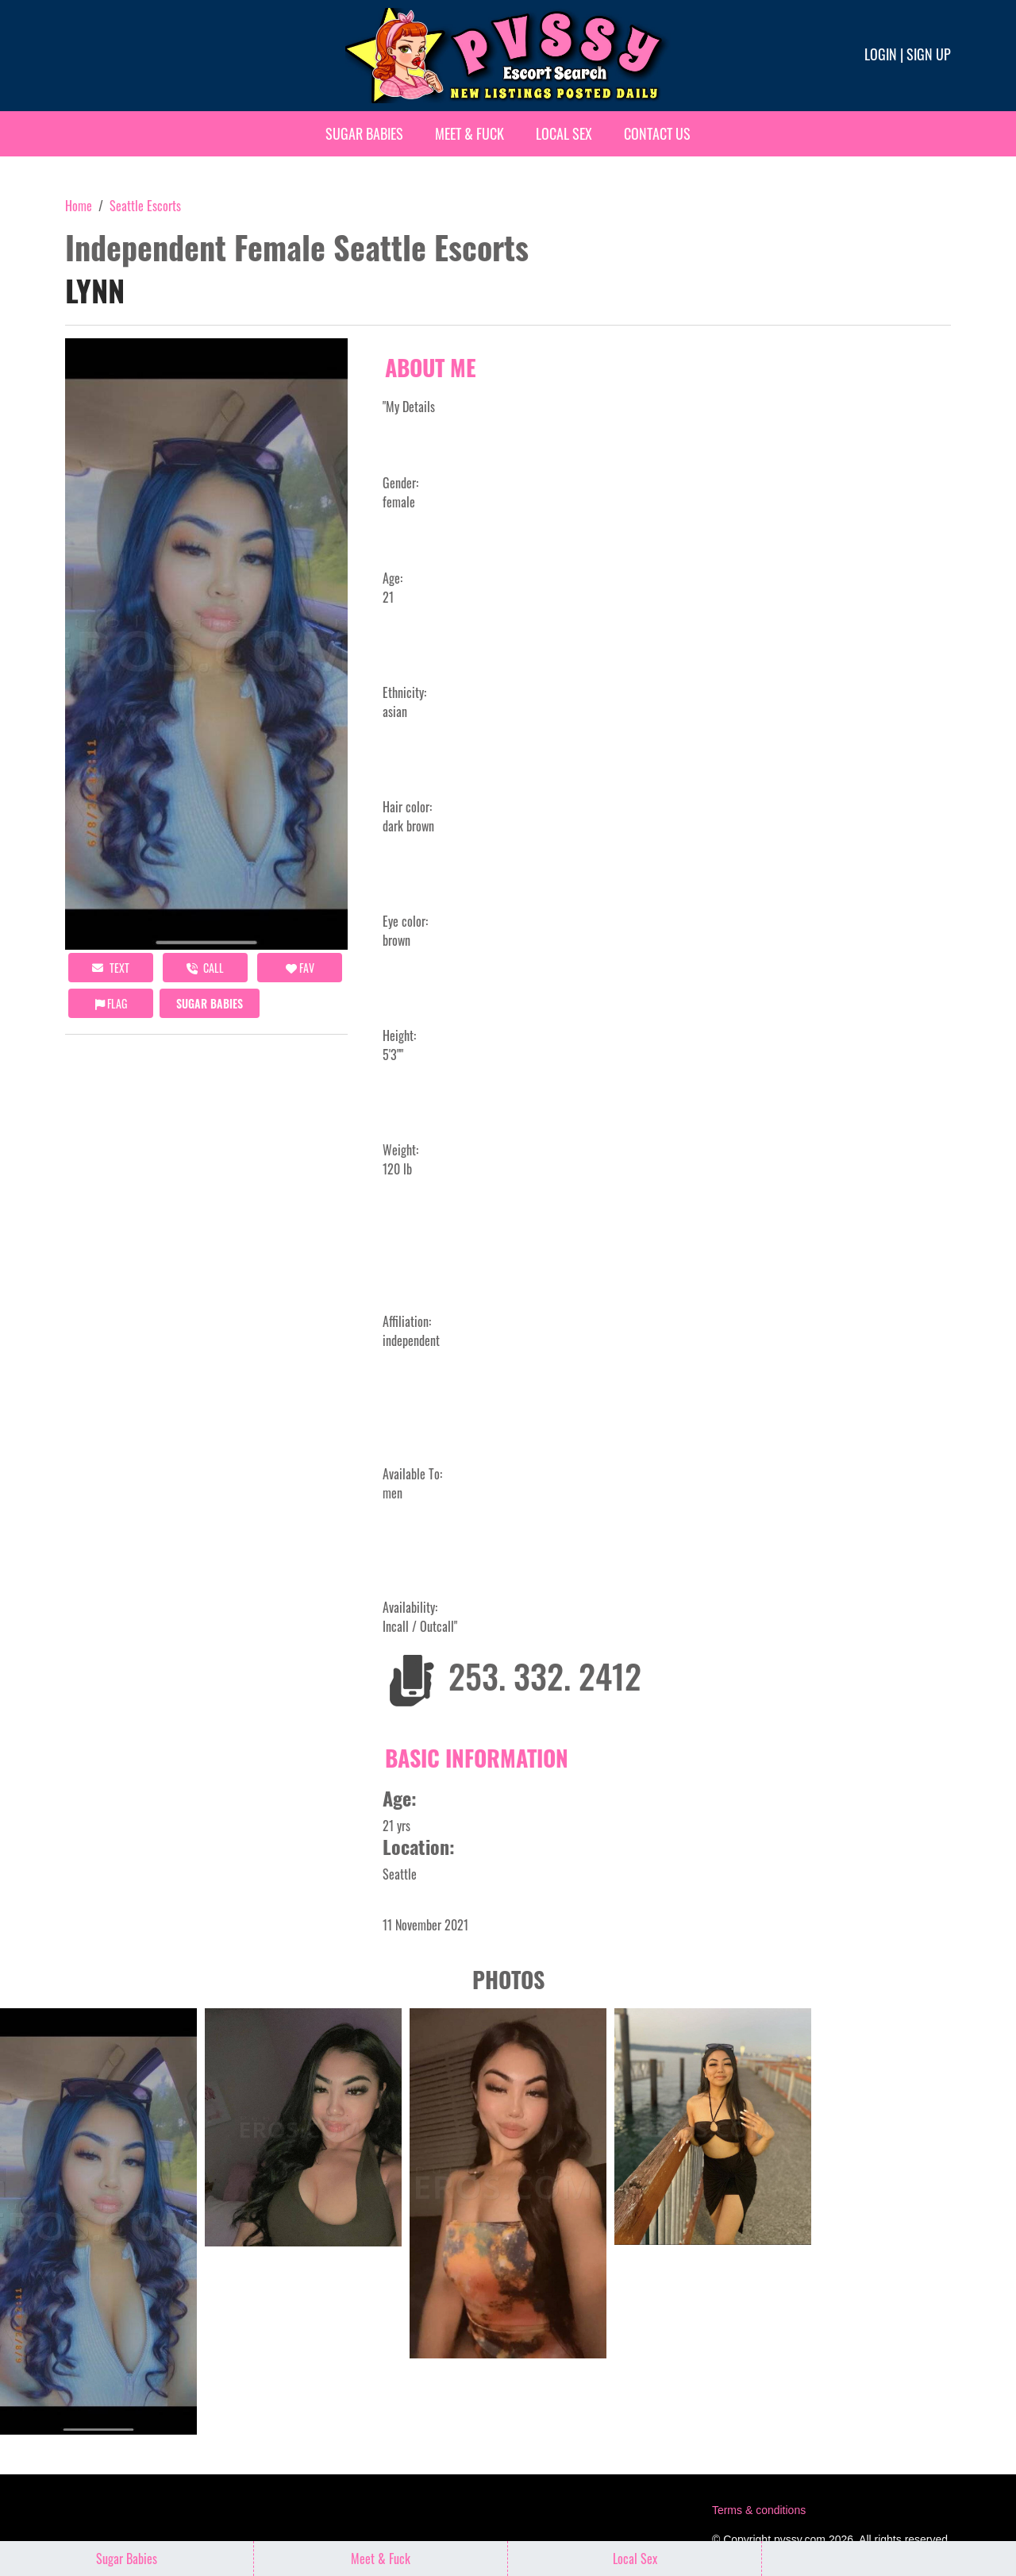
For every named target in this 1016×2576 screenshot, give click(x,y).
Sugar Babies (364, 133)
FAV (300, 967)
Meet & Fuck (469, 133)
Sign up (928, 54)
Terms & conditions (759, 2510)
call (205, 967)
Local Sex (564, 133)
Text (110, 967)
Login (880, 54)
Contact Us (657, 133)
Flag (111, 1003)
